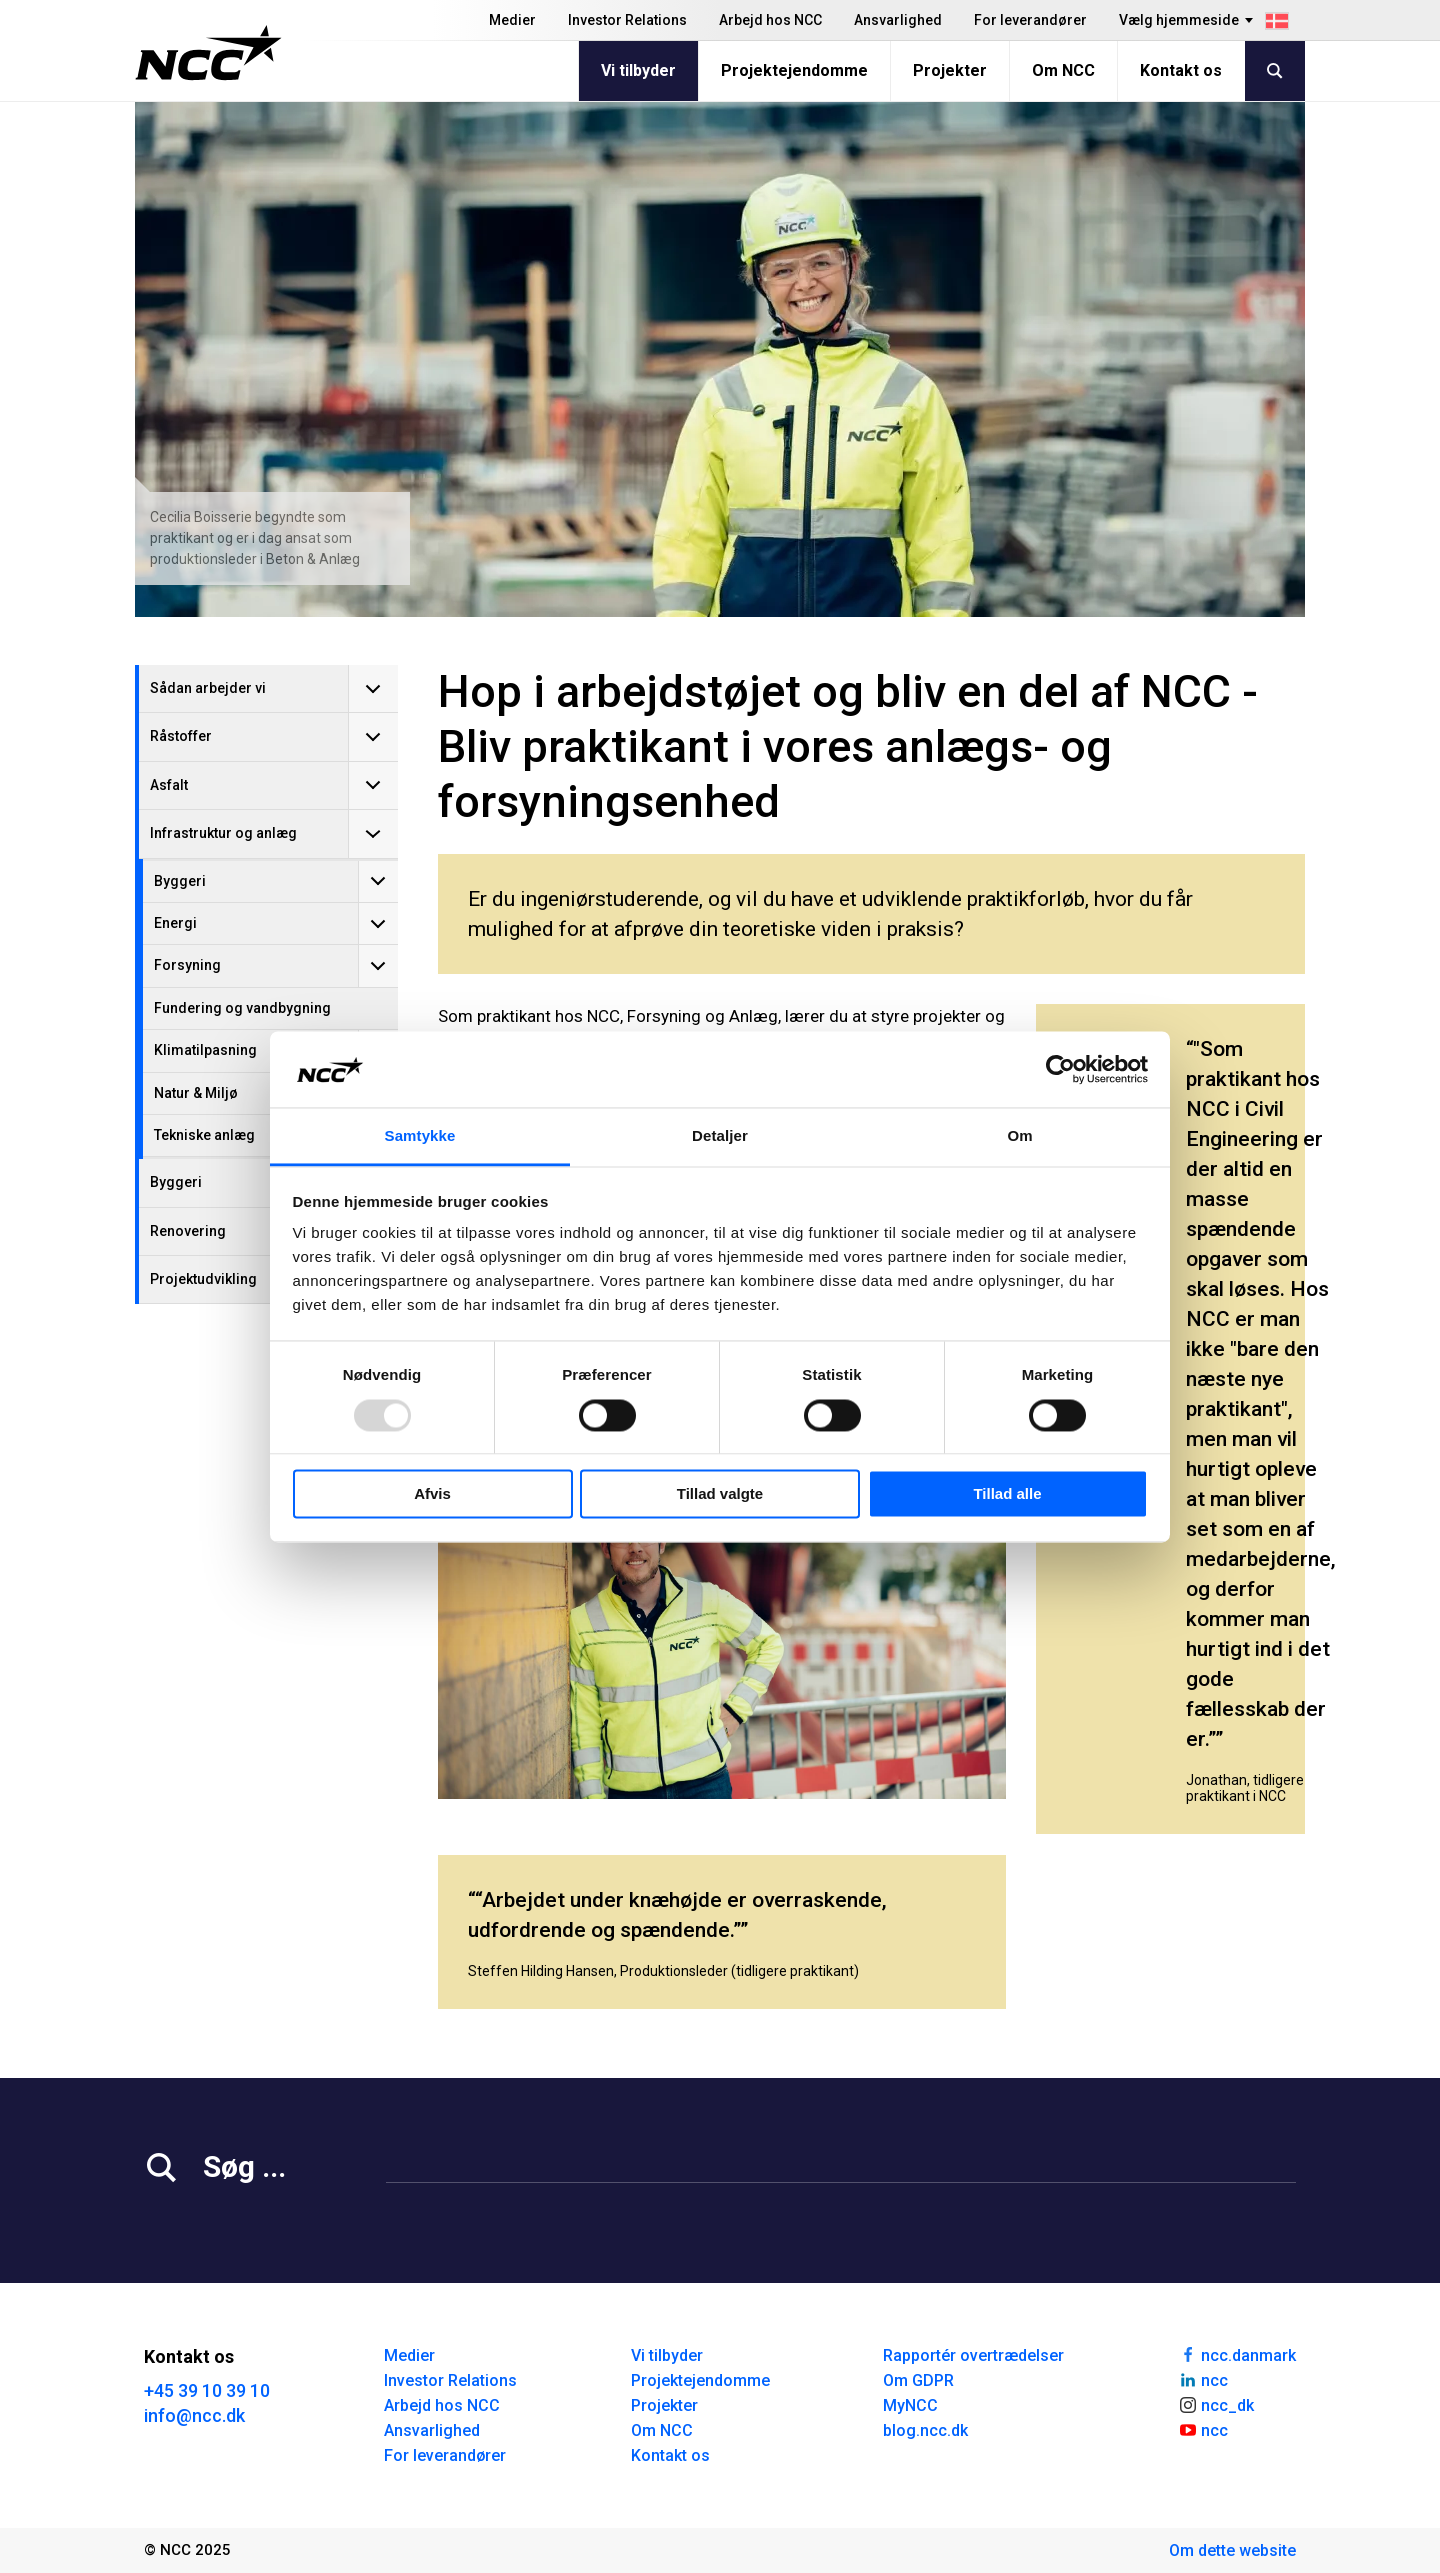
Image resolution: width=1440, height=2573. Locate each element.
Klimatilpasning (205, 1050)
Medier (512, 20)
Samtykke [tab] (420, 1136)
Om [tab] (1019, 1136)
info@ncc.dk (194, 2415)
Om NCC (1063, 70)
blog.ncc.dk (925, 2430)
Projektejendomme (794, 70)
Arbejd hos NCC (770, 20)
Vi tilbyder (638, 70)
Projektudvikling (203, 1279)
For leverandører (1030, 20)
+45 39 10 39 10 (207, 2390)
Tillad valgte (720, 1494)
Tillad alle (1007, 1494)
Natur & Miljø (196, 1093)
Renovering (188, 1231)
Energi (175, 923)
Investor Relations (627, 20)
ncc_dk (1216, 2404)
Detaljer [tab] (720, 1136)
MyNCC (910, 2405)
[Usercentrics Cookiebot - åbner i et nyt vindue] (1060, 1069)
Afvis (432, 1494)
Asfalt (169, 785)
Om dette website (1232, 2550)
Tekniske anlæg (204, 1135)
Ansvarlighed (898, 20)
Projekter (950, 70)
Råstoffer (181, 736)
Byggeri (180, 881)
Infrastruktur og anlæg (223, 833)
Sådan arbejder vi (208, 688)
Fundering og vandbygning (242, 1008)
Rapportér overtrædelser (973, 2355)
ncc (1203, 2379)
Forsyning (187, 965)
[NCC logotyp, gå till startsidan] (208, 53)
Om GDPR (918, 2380)
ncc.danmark (1237, 2354)
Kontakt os (1181, 70)
